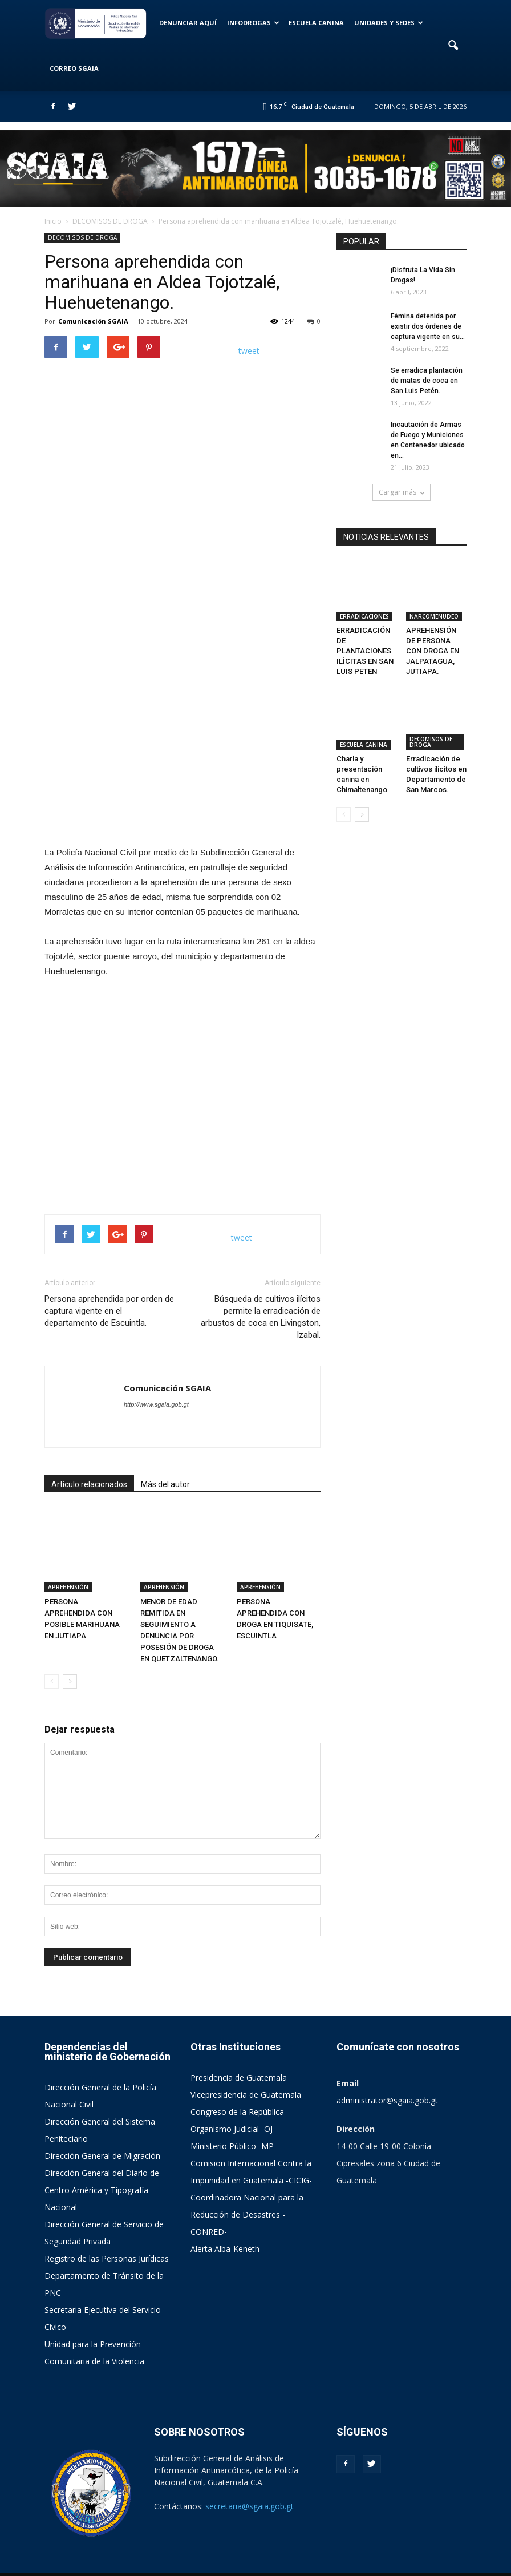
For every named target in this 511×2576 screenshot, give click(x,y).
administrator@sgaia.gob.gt (387, 2074)
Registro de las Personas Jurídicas (106, 2232)
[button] (453, 45)
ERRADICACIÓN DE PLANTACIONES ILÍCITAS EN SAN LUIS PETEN (365, 632)
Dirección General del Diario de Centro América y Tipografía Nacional (101, 2163)
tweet (248, 350)
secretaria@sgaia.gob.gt (249, 2479)
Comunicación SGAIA (93, 321)
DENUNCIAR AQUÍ (188, 22)
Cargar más (401, 492)
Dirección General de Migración (102, 2129)
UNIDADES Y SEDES (388, 22)
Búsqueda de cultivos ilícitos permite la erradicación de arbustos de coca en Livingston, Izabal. (261, 1317)
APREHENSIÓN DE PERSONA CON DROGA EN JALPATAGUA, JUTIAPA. (432, 632)
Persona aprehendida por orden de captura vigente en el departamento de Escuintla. (109, 1311)
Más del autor (165, 1484)
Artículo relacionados (89, 1484)
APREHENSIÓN (68, 1560)
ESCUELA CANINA (316, 22)
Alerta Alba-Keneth (224, 2222)
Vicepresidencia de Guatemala (245, 2068)
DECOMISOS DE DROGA (82, 237)
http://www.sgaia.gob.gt (156, 1404)
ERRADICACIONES (364, 597)
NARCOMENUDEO (434, 597)
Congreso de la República (237, 2085)
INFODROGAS (253, 22)
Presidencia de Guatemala (238, 2051)
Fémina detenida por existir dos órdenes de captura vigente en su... (428, 326)
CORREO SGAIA (74, 68)
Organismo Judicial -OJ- (232, 2102)
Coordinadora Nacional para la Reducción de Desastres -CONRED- (246, 2188)
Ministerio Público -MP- (233, 2119)
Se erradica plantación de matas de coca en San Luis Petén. (427, 380)
